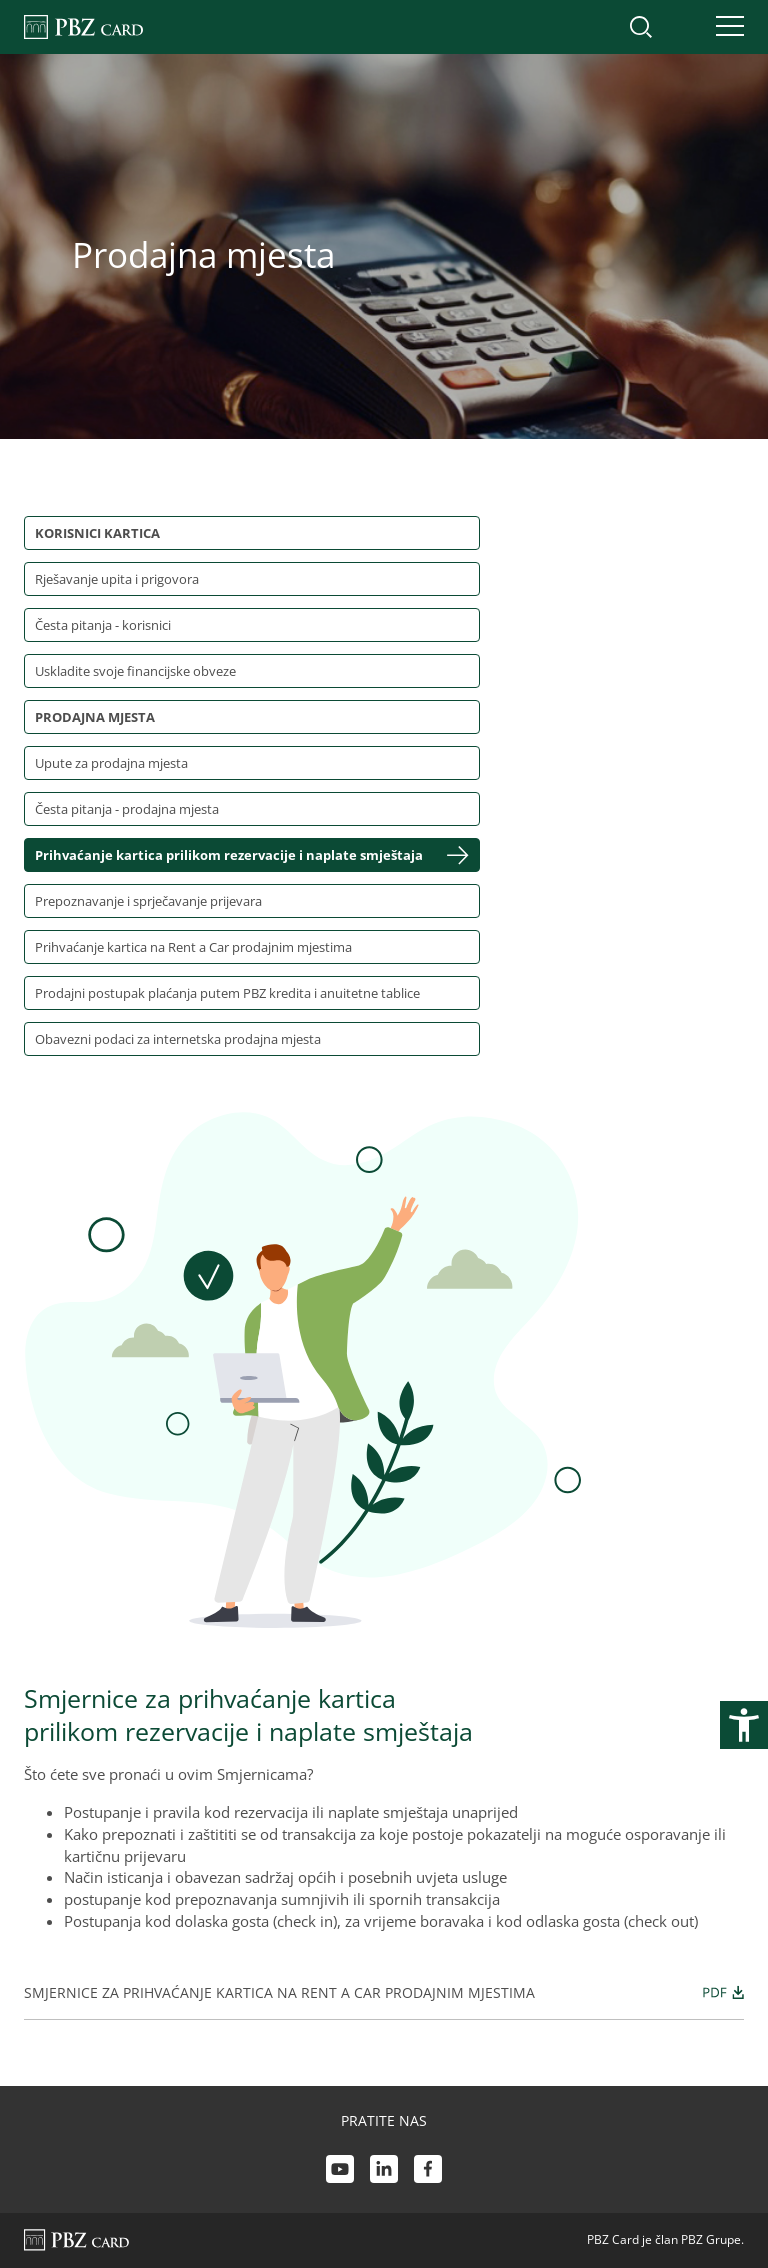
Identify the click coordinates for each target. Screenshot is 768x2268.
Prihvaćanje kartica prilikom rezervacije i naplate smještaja (229, 855)
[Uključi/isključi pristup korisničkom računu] (683, 27)
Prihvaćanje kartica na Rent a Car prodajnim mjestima (193, 947)
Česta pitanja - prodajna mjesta (127, 809)
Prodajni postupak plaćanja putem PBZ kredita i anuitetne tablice (227, 993)
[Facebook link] (428, 2172)
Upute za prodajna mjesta (111, 763)
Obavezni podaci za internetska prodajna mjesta (178, 1039)
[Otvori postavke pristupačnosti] (744, 1725)
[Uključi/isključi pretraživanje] (641, 27)
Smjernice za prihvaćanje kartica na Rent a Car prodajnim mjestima (384, 1992)
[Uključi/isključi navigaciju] (724, 27)
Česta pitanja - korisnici (103, 625)
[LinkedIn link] (384, 2172)
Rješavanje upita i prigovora (117, 579)
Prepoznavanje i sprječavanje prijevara (148, 901)
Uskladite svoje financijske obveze (135, 671)
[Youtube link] (340, 2172)
